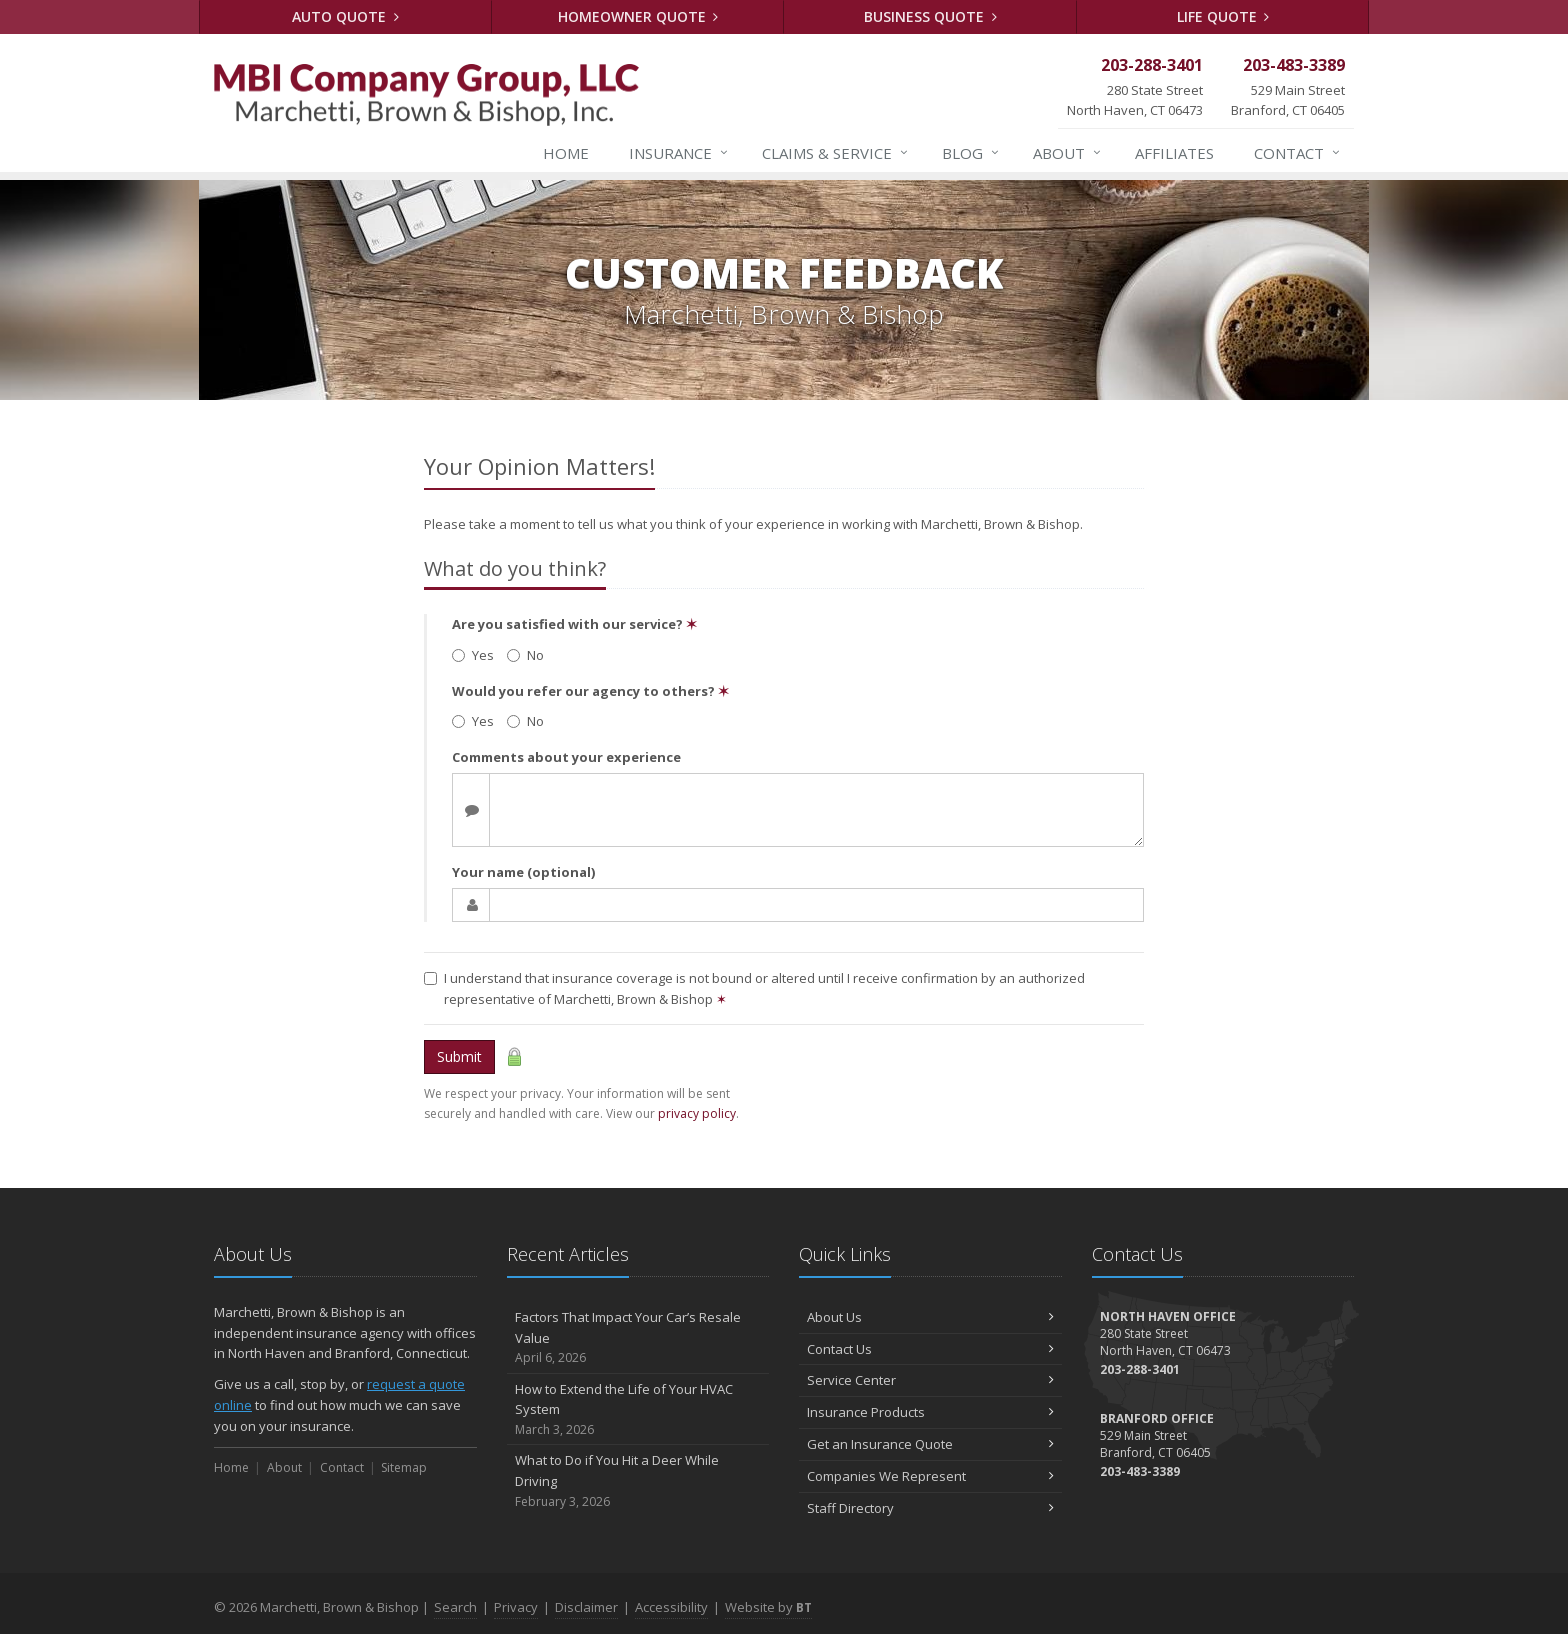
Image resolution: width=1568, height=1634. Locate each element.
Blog (971, 153)
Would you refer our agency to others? (590, 691)
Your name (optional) (523, 872)
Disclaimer (586, 1607)
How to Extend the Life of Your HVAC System (638, 1410)
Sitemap (404, 1467)
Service (836, 153)
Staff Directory (930, 1508)
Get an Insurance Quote (930, 1444)
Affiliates (1174, 153)
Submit (459, 1056)
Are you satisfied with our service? (574, 624)
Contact (1298, 153)
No (525, 655)
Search (455, 1607)
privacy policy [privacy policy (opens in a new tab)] (697, 1113)
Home (566, 153)
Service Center (930, 1380)
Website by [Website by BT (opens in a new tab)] (768, 1607)
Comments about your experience (566, 757)
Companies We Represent (930, 1476)
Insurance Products (930, 1412)
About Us (930, 1317)
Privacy (516, 1607)
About (1068, 153)
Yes (473, 655)
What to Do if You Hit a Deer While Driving (638, 1481)
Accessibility (671, 1607)
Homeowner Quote (638, 16)
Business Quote (930, 16)
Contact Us (930, 1349)
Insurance (679, 153)
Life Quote (1223, 16)
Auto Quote (345, 16)
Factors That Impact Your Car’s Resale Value (638, 1338)
